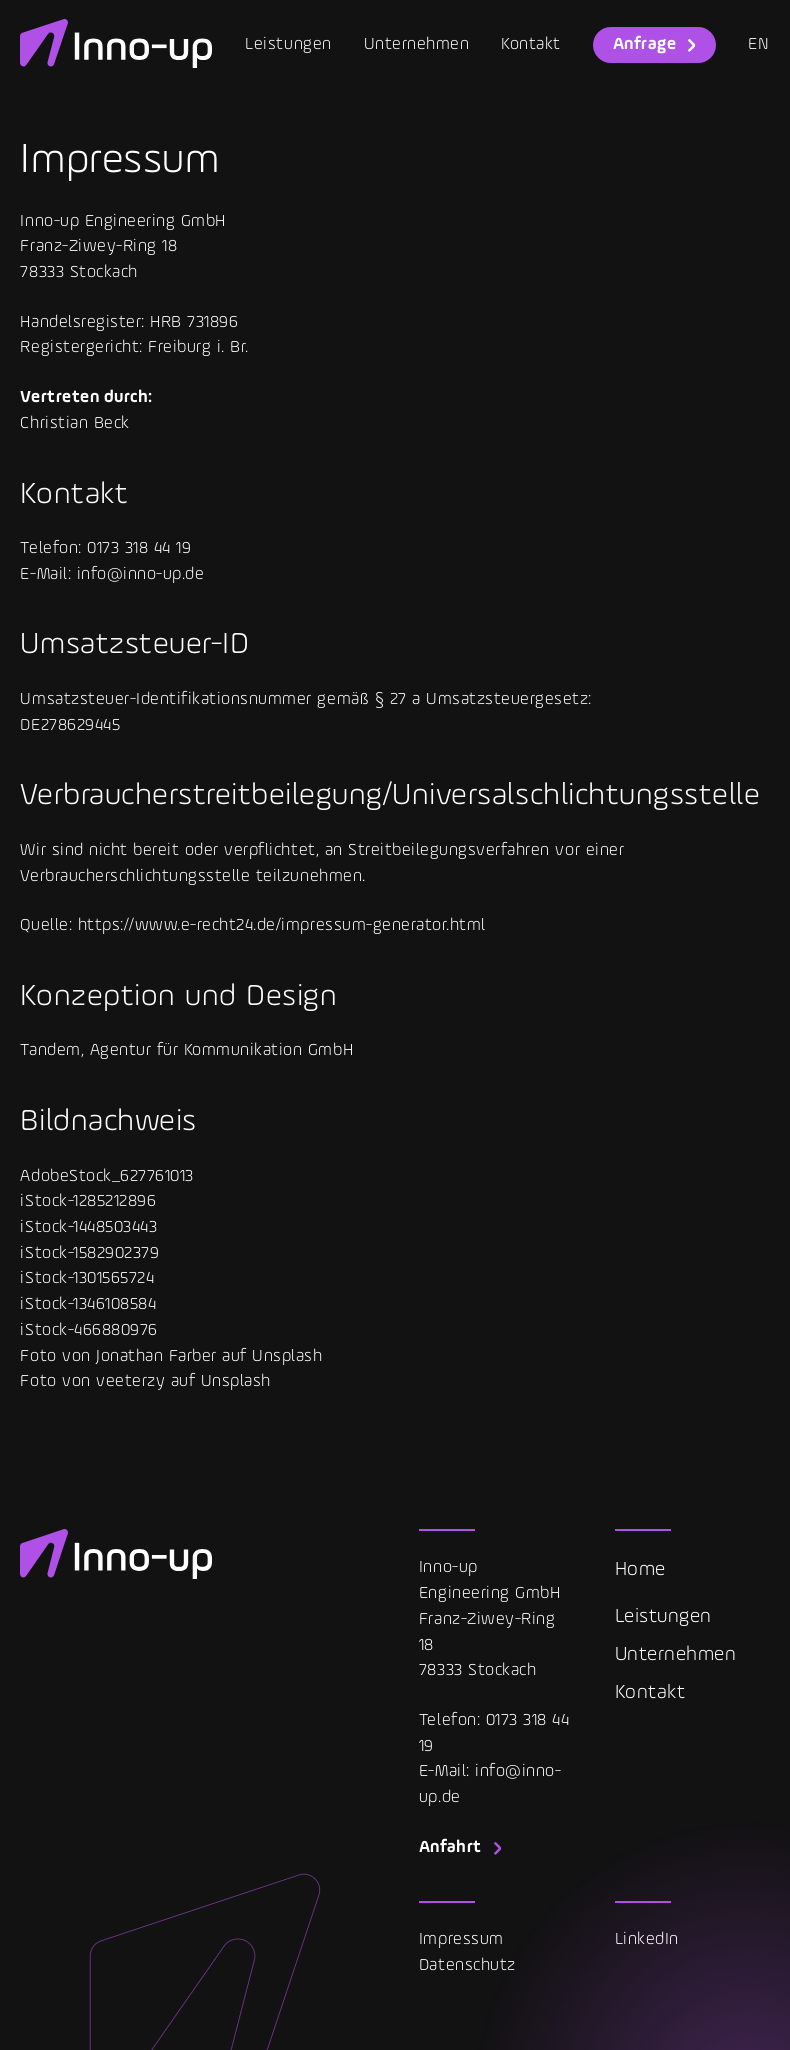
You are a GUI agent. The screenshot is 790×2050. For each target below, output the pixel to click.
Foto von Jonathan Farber (118, 1356)
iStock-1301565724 (87, 1278)
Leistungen (288, 44)
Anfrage (645, 44)
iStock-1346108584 (88, 1304)
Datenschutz (467, 1965)
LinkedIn (647, 1939)
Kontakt (531, 44)
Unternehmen (417, 44)
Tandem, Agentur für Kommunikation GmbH (186, 1050)
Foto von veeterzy (92, 1381)
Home (640, 1570)
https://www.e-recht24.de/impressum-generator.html (282, 925)
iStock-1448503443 (88, 1227)
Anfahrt (450, 1847)
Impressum (461, 1939)
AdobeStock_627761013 (106, 1176)
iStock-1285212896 (88, 1201)
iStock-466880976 (88, 1330)
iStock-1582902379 (89, 1253)
